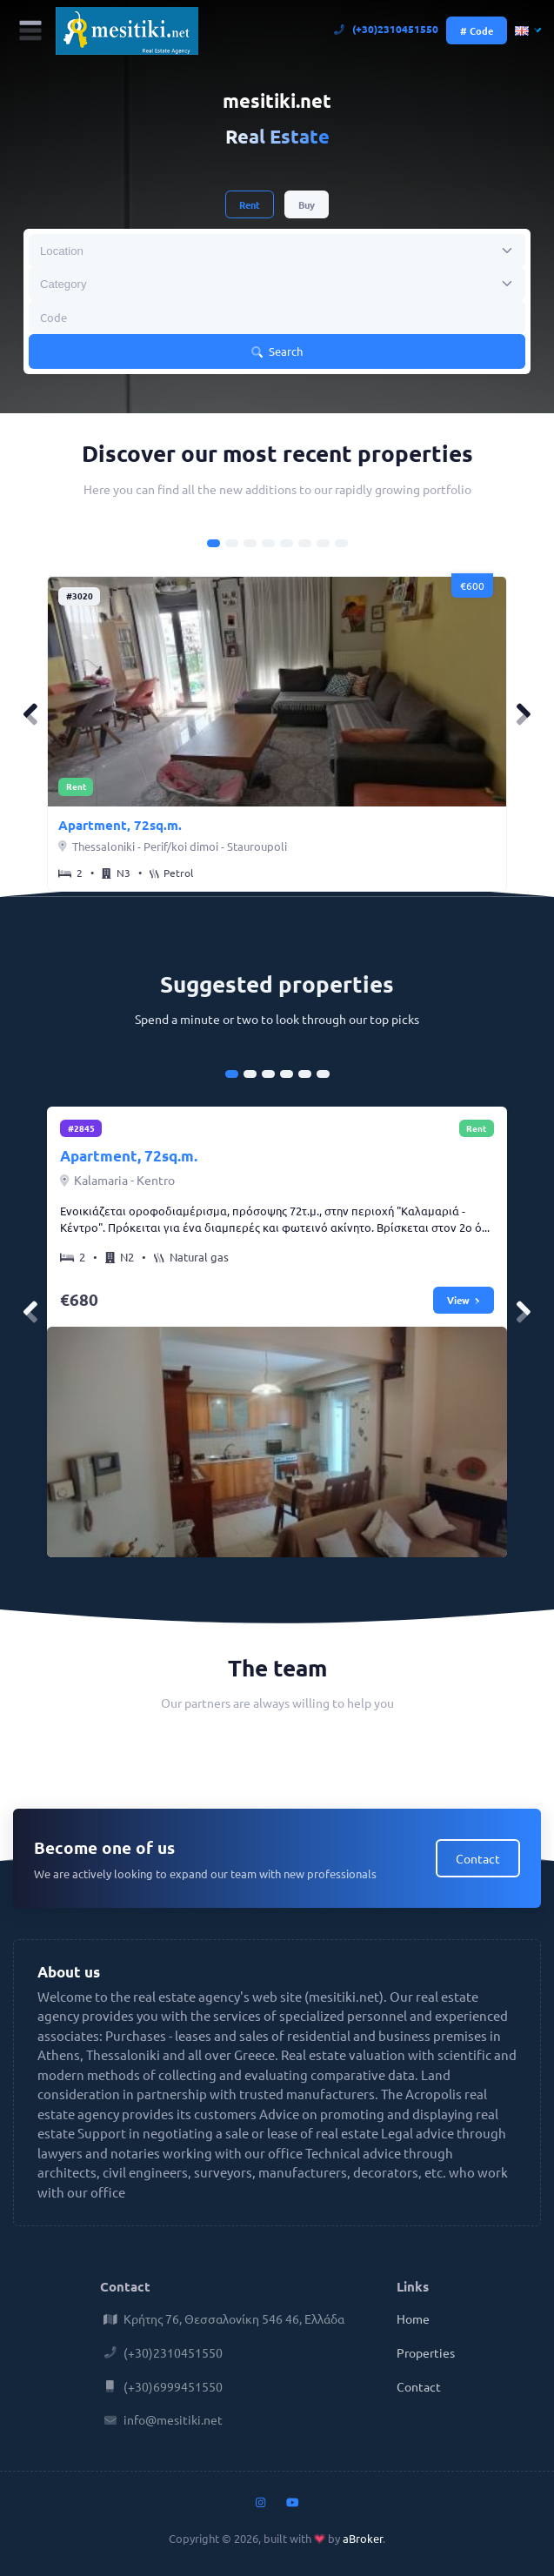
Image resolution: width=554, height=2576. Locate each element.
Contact (478, 1858)
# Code (476, 30)
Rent (249, 204)
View (463, 1300)
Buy (306, 204)
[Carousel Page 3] (250, 543)
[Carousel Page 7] (323, 543)
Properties (426, 2352)
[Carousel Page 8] (341, 543)
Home (413, 2318)
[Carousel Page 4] (268, 543)
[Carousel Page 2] (231, 543)
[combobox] (277, 250)
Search (276, 351)
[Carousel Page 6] (304, 543)
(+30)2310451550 (387, 29)
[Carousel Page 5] (286, 543)
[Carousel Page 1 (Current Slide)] (213, 543)
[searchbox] (109, 250)
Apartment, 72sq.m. (120, 824)
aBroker (363, 2538)
